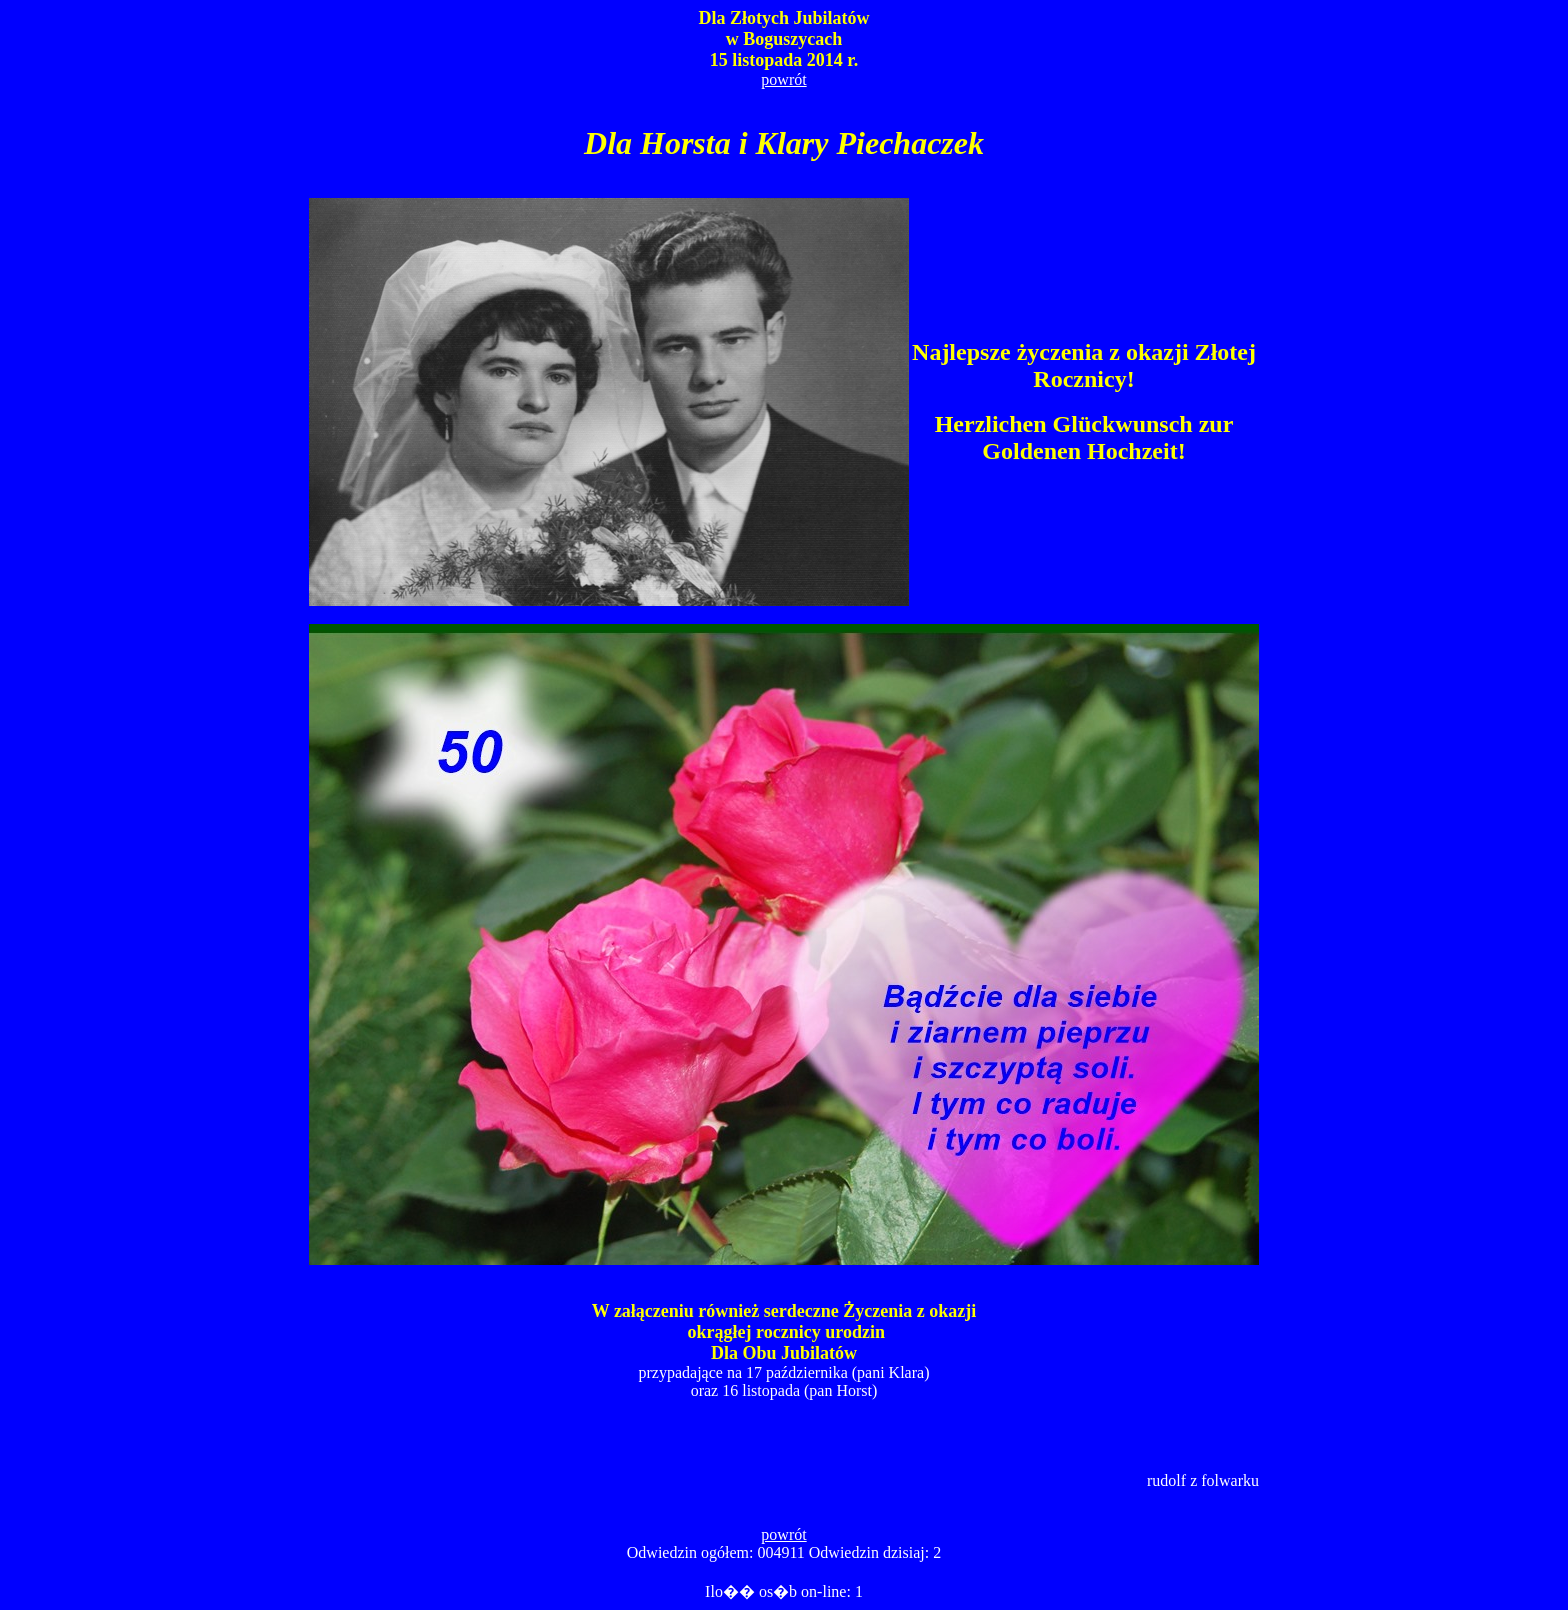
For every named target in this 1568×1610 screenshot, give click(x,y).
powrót (783, 79)
